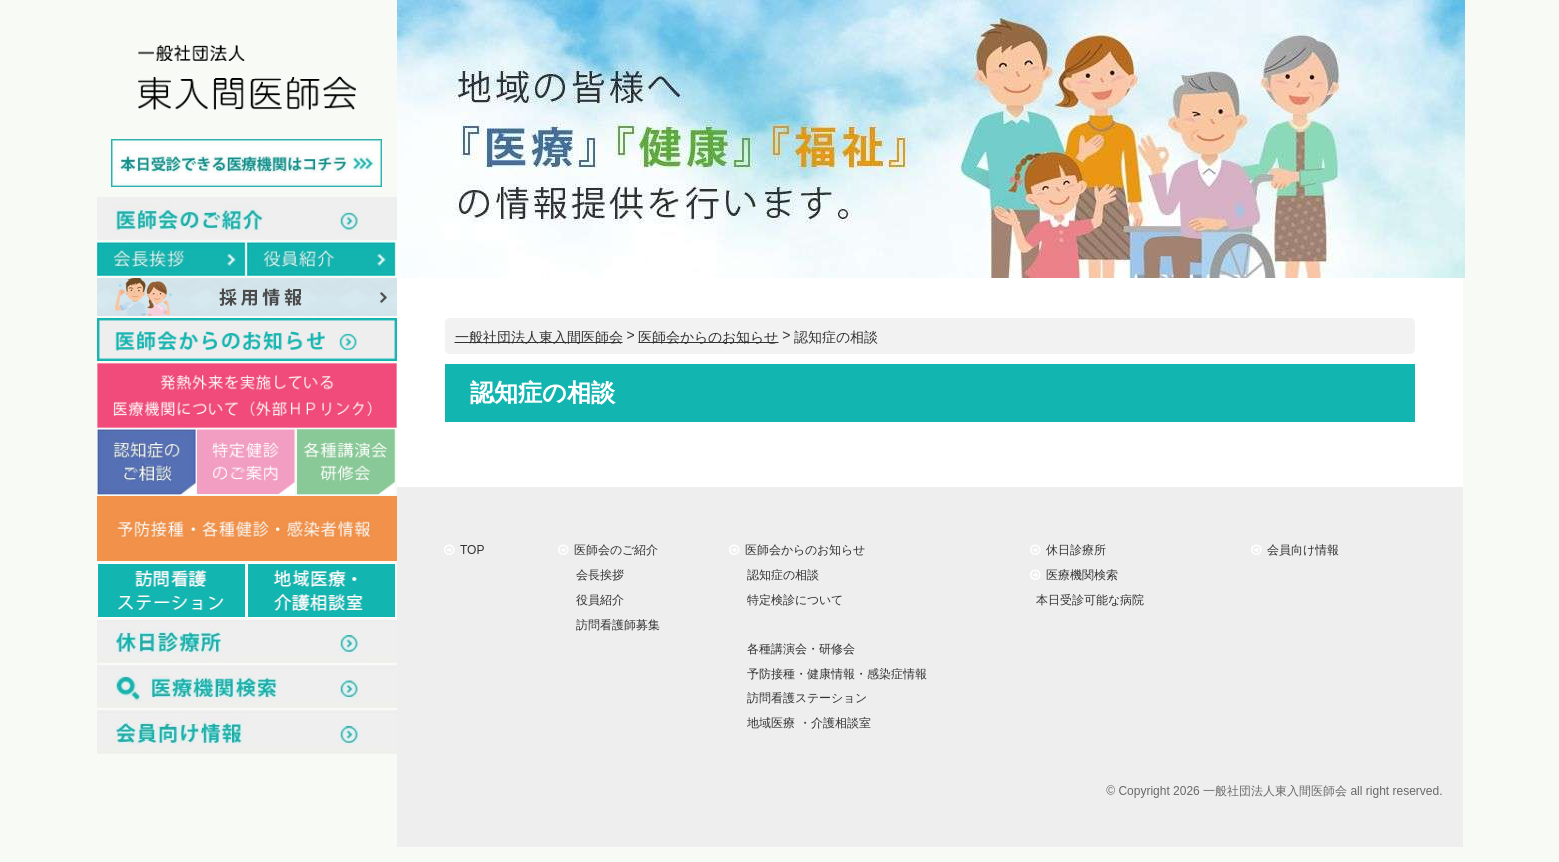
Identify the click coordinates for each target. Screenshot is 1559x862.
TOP (464, 550)
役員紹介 (597, 600)
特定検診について (792, 600)
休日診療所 (1068, 550)
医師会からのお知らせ (797, 550)
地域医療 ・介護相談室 (806, 723)
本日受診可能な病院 (1087, 600)
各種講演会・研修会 (798, 649)
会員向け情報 (1295, 550)
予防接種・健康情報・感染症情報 (834, 673)
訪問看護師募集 (615, 625)
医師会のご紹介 (608, 550)
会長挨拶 (597, 575)
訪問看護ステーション (804, 698)
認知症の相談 (780, 575)
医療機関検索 (1074, 575)
